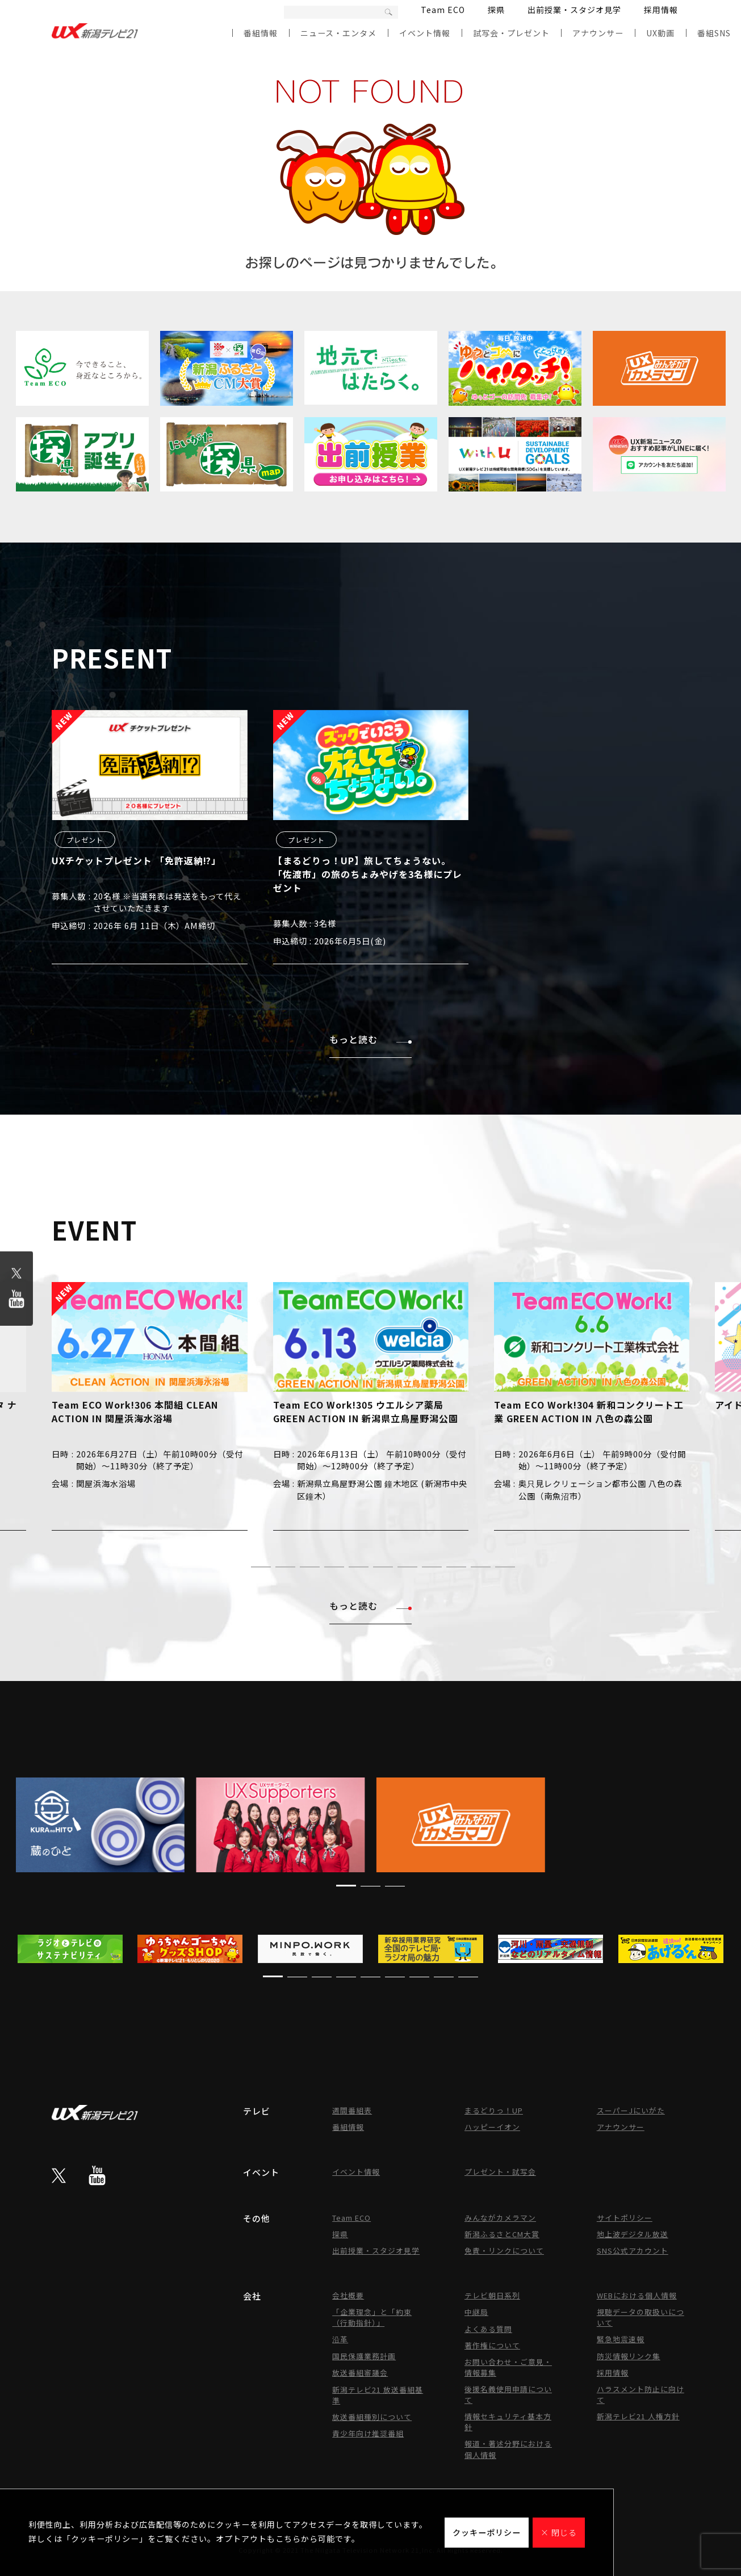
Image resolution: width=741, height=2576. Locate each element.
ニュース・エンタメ (338, 33)
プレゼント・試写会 (500, 2171)
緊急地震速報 (620, 2339)
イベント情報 (424, 33)
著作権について (492, 2345)
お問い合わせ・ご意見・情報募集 (508, 2367)
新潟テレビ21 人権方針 (638, 2416)
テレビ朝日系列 (492, 2295)
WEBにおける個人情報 (637, 2295)
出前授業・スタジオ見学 (574, 9)
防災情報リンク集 (628, 2356)
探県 (496, 9)
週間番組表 (352, 2110)
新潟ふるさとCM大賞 (501, 2234)
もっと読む (370, 1039)
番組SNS (714, 33)
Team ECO (443, 9)
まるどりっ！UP (493, 2110)
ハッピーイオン (492, 2126)
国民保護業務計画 (364, 2356)
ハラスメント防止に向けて (640, 2394)
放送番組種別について (372, 2416)
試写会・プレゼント (511, 33)
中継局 (476, 2311)
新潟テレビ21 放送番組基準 (377, 2395)
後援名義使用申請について (508, 2394)
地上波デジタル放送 (632, 2234)
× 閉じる (559, 2532)
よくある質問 (488, 2328)
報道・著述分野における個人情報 (508, 2449)
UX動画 (660, 33)
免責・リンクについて (504, 2250)
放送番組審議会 (360, 2372)
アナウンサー (597, 33)
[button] (236, 1567)
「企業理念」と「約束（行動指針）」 (372, 2317)
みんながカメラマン (500, 2217)
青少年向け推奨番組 (368, 2433)
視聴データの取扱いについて (640, 2317)
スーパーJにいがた (631, 2110)
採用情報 (661, 9)
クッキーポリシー (487, 2532)
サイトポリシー (624, 2217)
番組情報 (261, 33)
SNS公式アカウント (632, 2250)
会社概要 (348, 2295)
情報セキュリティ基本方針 (507, 2421)
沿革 (340, 2339)
